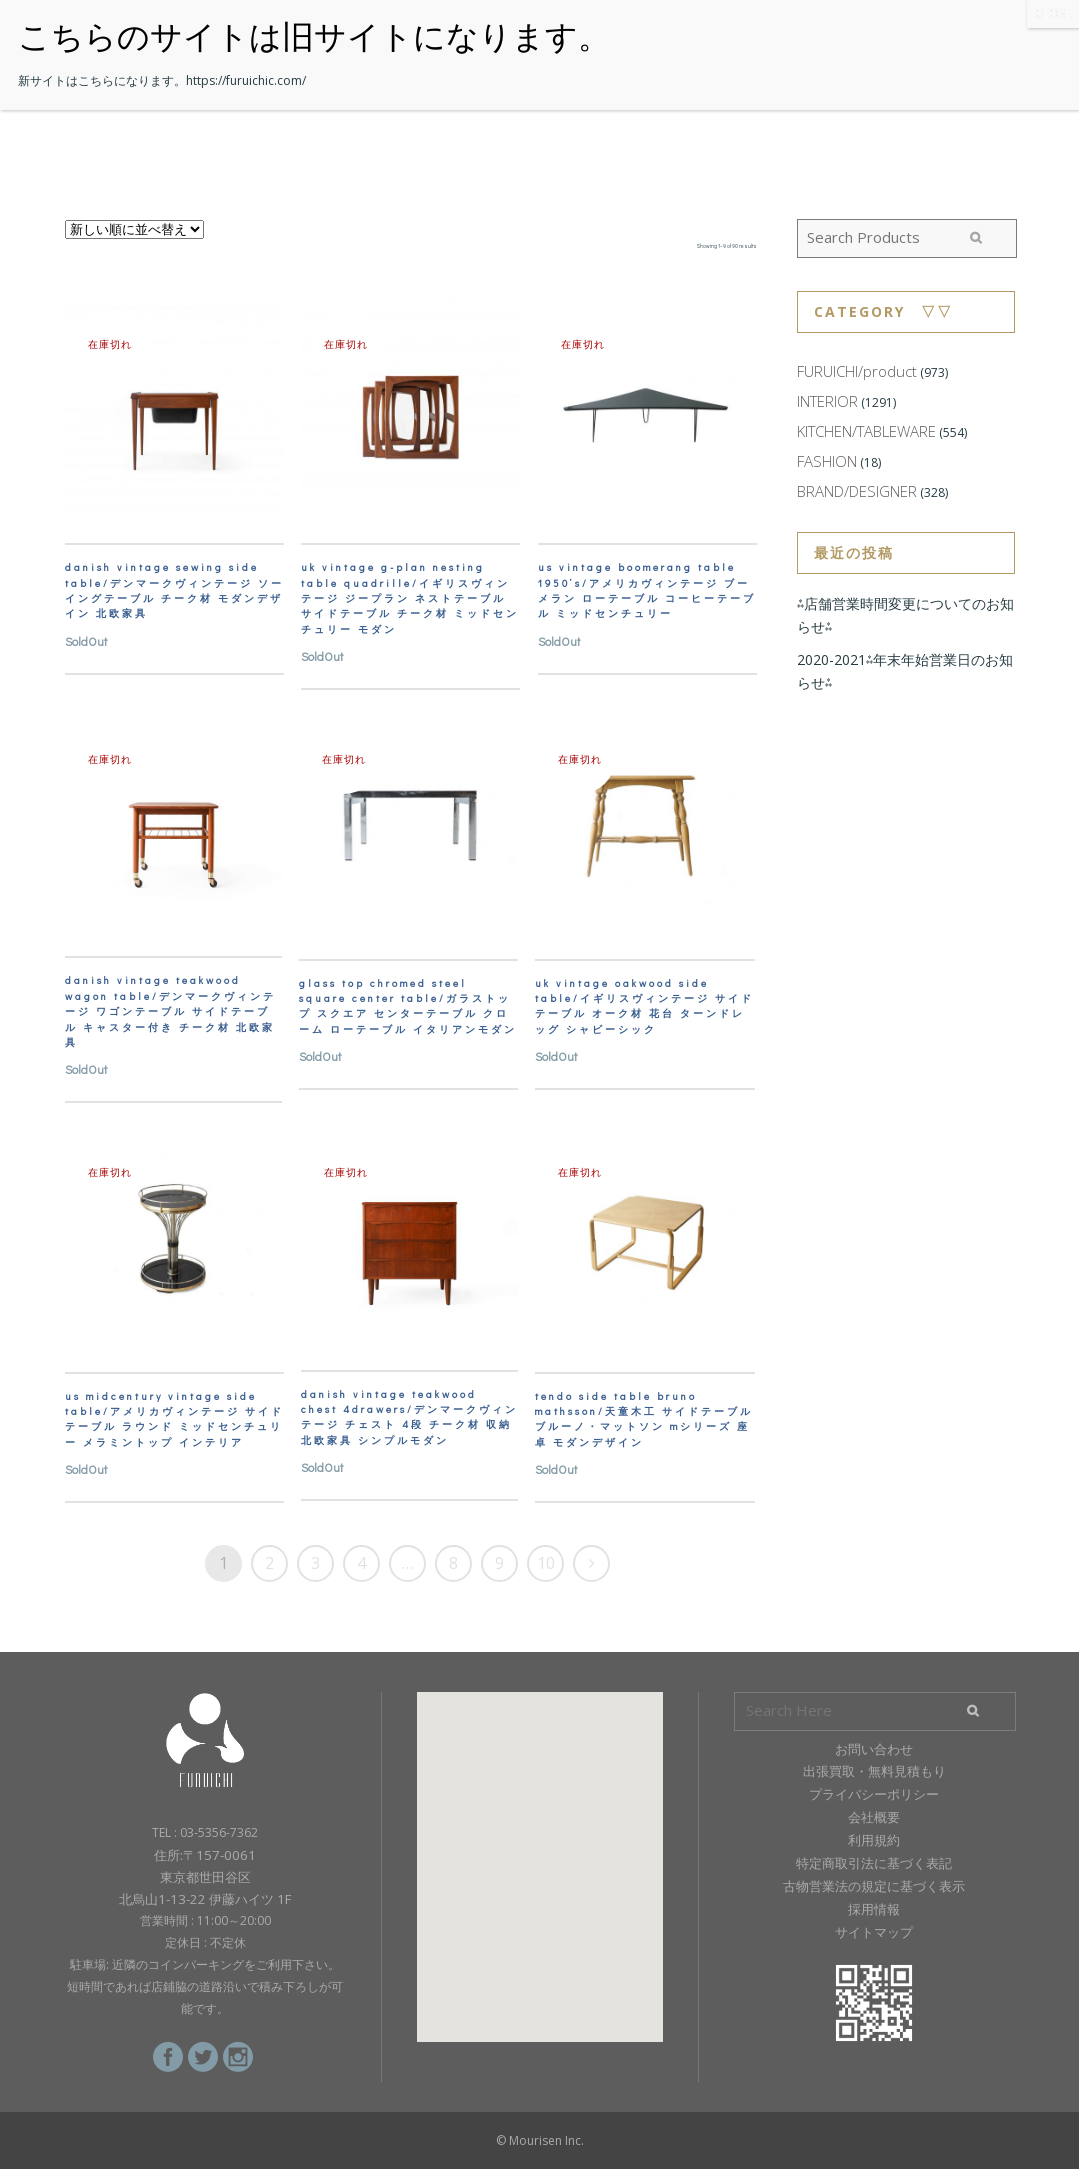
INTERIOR (827, 401)
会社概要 (874, 1817)
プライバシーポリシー (874, 1794)
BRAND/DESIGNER (857, 491)
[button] (540, 1848)
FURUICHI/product (857, 371)
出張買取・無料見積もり (874, 1771)
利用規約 (874, 1840)
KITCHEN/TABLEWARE (866, 431)
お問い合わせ (874, 1749)
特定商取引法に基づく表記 (874, 1863)
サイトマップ (874, 1932)
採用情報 (874, 1909)
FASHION (827, 461)
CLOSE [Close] (1053, 13)
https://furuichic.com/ (246, 80)
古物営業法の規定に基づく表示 (874, 1886)
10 (546, 1563)
